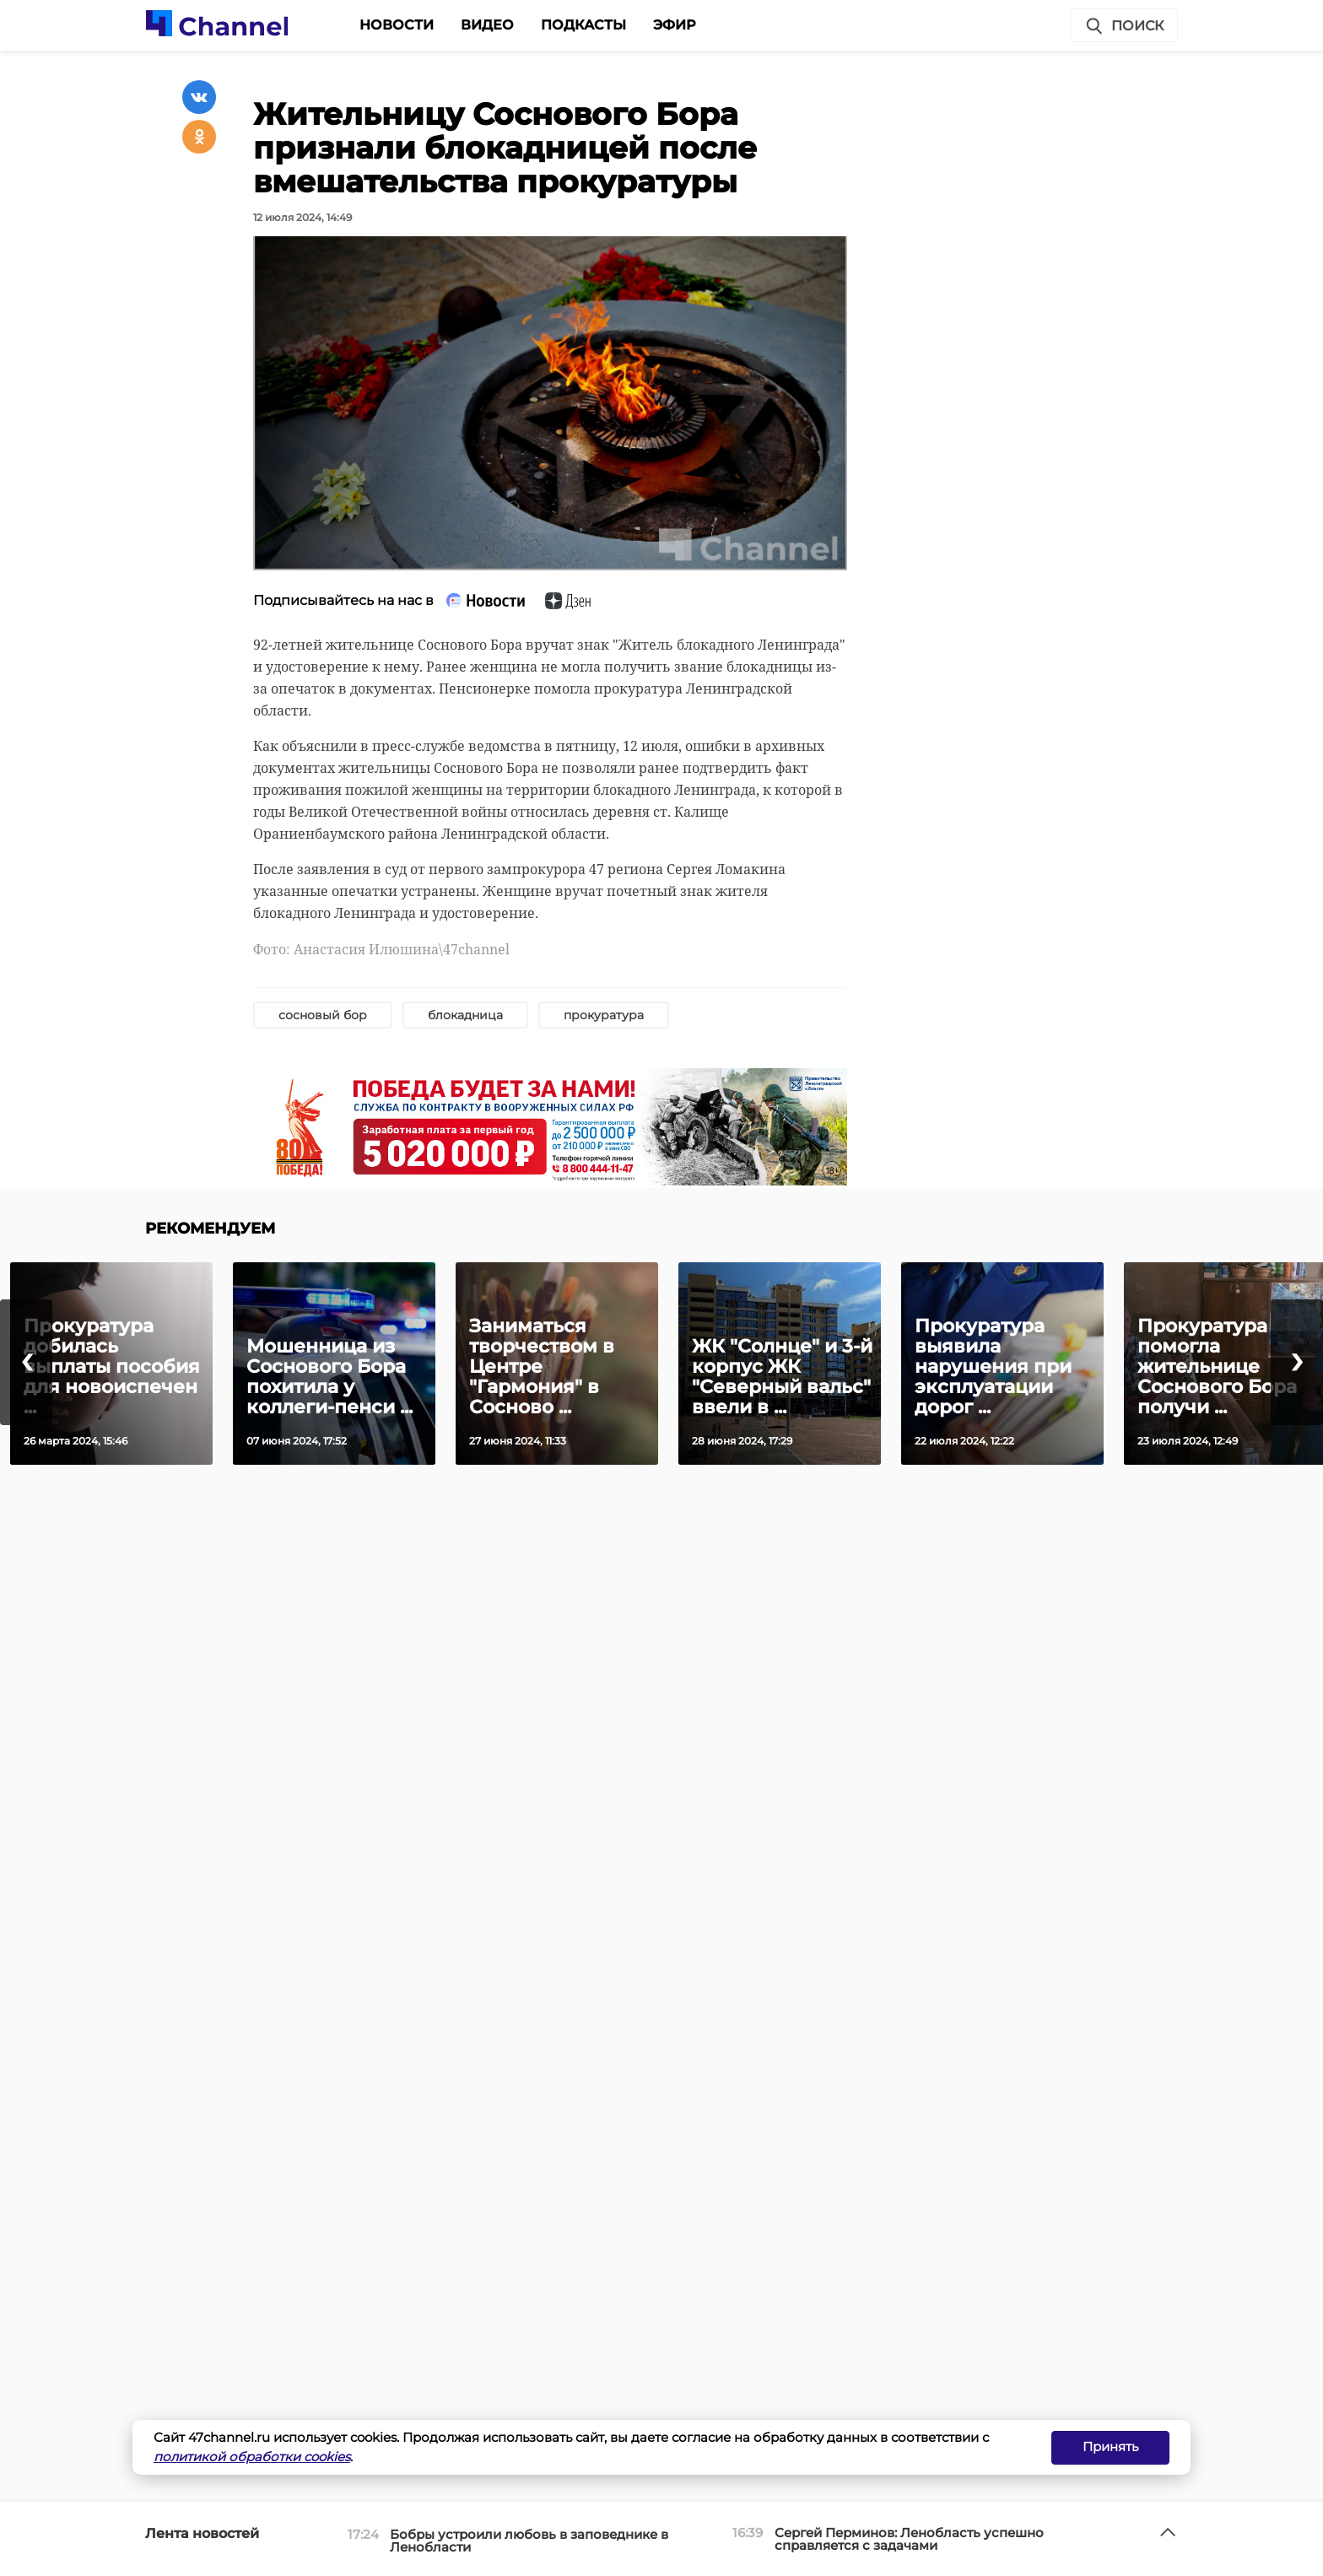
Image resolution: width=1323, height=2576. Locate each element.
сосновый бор (322, 1015)
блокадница (465, 1015)
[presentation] (26, 1362)
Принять (1110, 2446)
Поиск (1124, 26)
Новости (396, 25)
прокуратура (604, 1015)
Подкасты (583, 25)
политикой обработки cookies (252, 2457)
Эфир (674, 25)
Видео (487, 25)
